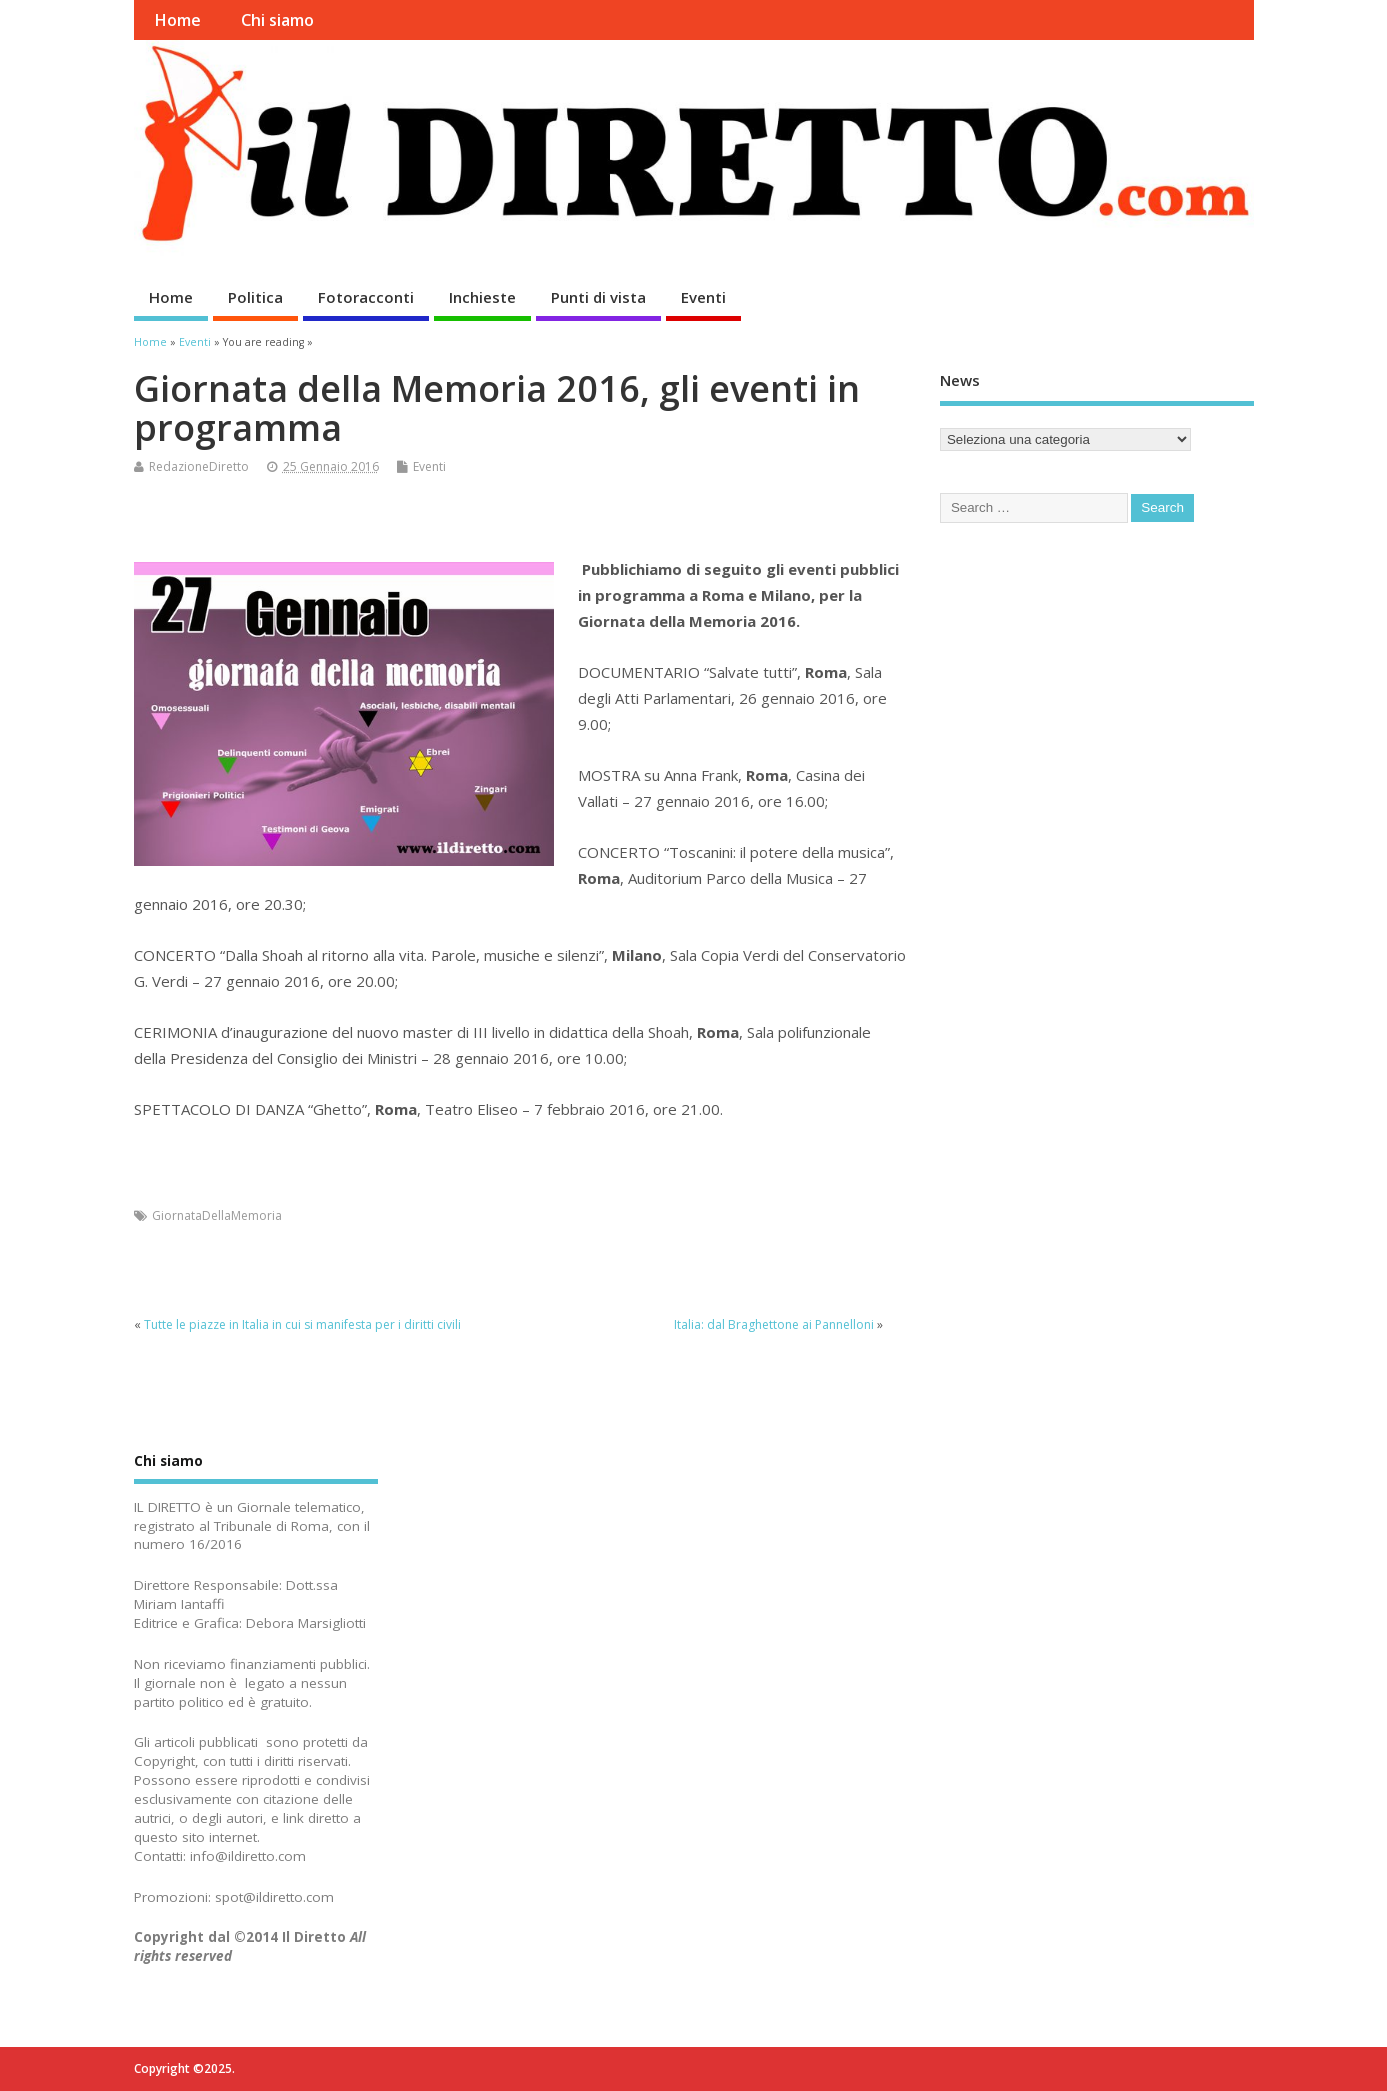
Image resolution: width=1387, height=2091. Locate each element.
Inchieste (482, 297)
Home (177, 20)
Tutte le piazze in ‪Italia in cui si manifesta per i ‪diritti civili (302, 1324)
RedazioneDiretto (199, 466)
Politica (255, 297)
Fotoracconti (366, 297)
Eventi (703, 297)
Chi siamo (277, 20)
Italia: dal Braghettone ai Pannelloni (774, 1324)
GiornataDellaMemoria (217, 1215)
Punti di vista (598, 297)
